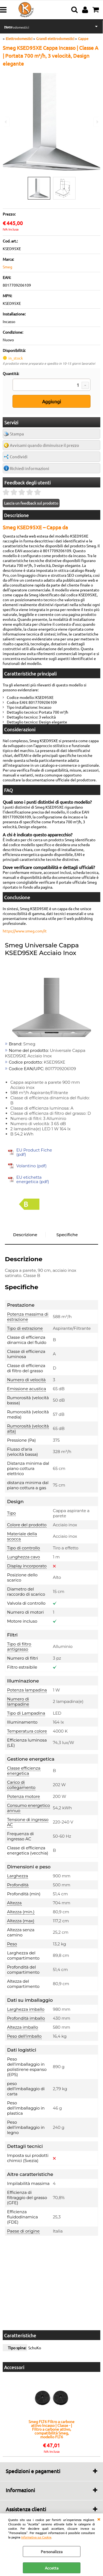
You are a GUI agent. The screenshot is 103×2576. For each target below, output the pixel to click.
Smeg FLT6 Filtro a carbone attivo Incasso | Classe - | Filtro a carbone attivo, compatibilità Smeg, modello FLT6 (51, 2429)
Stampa (17, 433)
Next (96, 122)
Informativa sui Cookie (36, 2537)
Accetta (51, 2567)
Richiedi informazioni (29, 468)
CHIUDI (98, 2519)
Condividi (18, 456)
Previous (6, 122)
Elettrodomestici (16, 27)
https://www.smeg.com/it (25, 930)
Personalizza (52, 2551)
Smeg (7, 266)
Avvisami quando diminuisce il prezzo (44, 445)
